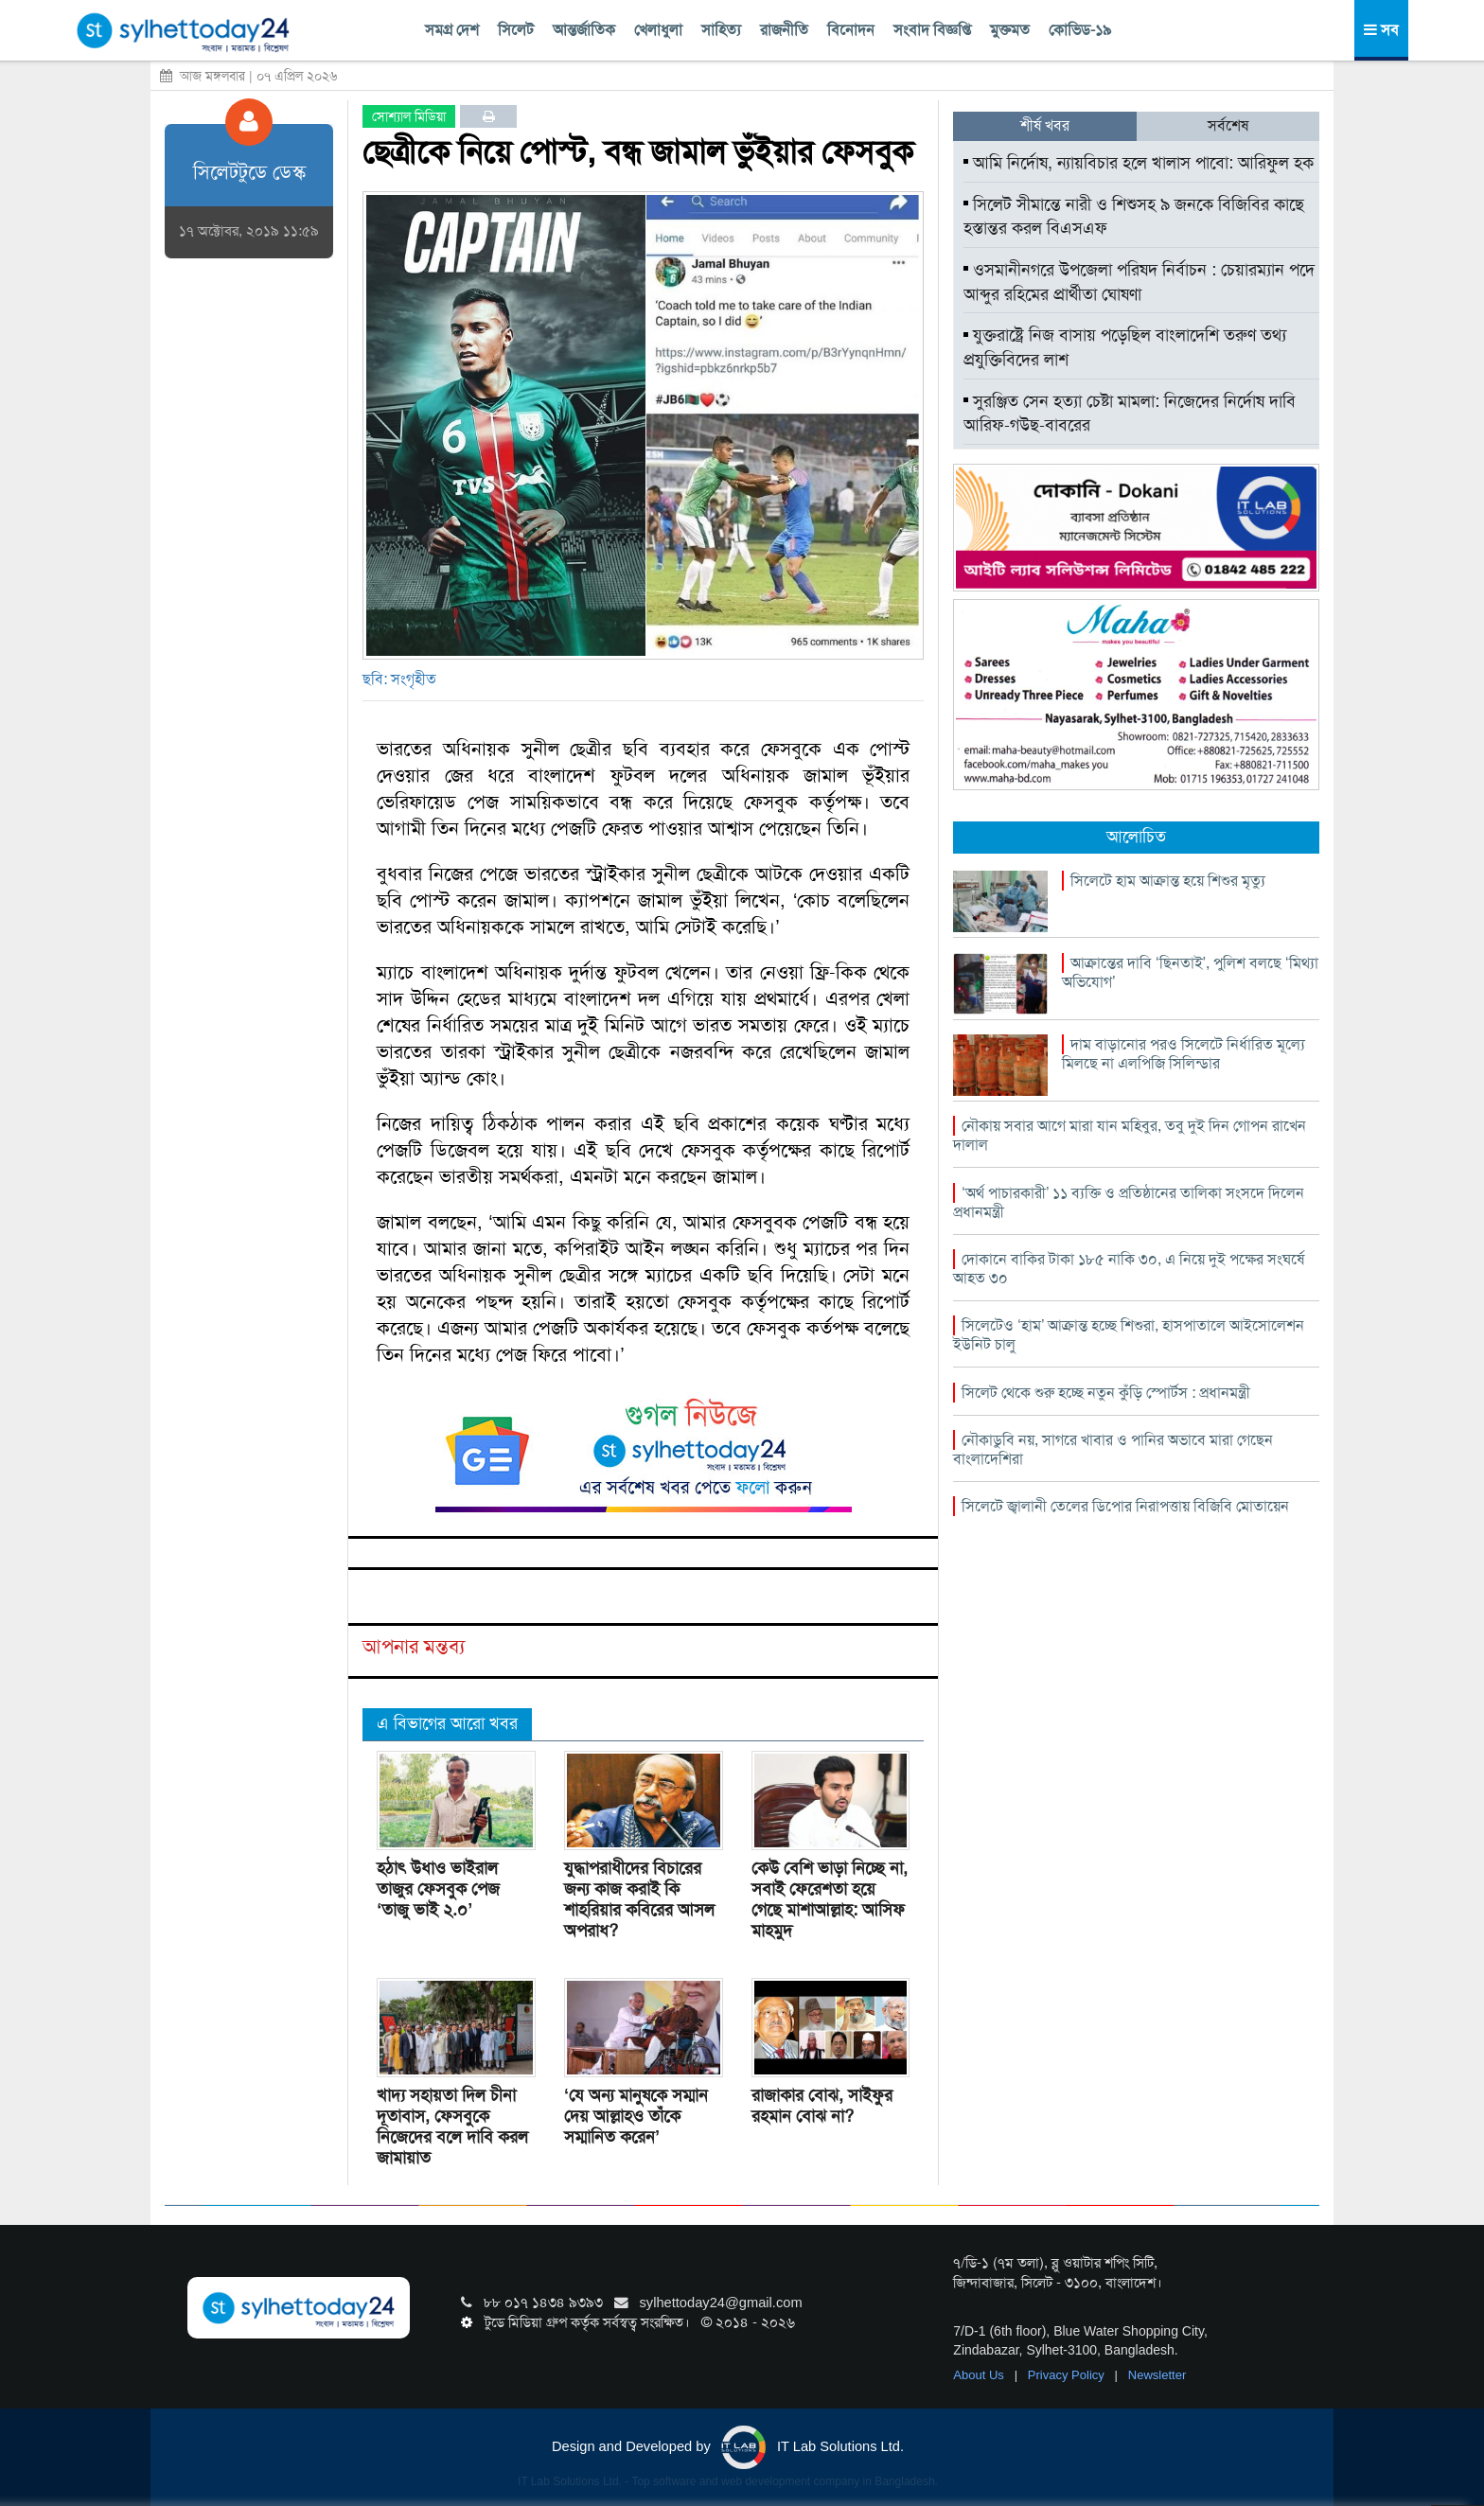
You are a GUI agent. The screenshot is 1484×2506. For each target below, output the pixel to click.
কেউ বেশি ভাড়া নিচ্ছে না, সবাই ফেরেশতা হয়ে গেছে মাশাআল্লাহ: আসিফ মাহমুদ (829, 1899)
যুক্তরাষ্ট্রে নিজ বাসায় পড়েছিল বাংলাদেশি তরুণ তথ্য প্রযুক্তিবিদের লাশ (1124, 347)
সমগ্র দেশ (452, 30)
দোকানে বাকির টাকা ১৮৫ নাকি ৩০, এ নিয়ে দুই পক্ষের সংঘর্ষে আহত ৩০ (1128, 1268)
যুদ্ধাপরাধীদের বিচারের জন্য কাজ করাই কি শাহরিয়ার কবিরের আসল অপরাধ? (639, 1899)
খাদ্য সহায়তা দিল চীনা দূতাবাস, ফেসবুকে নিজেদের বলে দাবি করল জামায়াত (452, 2126)
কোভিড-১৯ (1080, 30)
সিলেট (516, 30)
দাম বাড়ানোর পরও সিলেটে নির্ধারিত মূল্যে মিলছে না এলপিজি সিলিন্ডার (1183, 1053)
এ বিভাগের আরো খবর (447, 1723)
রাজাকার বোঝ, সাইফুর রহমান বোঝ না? (821, 2105)
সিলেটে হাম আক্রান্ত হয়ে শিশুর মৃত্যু (1167, 881)
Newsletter (1157, 2375)
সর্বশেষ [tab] (1228, 125)
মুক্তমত (1010, 30)
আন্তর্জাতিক (584, 30)
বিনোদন (850, 30)
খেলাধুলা (658, 30)
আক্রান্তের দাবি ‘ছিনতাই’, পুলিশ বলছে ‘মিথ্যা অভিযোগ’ (1190, 972)
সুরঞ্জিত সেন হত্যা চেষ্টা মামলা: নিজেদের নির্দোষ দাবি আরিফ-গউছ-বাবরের (1129, 413)
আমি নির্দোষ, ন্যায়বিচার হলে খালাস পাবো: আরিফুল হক (1138, 162)
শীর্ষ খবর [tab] (1044, 125)
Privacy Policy (1068, 2375)
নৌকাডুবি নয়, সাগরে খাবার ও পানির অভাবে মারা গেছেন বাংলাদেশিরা (1113, 1449)
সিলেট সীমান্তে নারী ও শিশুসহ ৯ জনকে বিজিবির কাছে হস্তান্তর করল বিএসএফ (1133, 216)
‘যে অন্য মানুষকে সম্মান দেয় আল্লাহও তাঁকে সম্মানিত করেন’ (636, 2116)
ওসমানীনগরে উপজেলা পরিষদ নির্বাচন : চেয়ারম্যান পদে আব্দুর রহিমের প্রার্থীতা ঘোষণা (1139, 282)
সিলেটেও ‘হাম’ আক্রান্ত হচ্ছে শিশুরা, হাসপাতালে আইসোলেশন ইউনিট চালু (1128, 1334)
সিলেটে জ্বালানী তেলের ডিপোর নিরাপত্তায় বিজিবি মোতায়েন (1125, 1506)
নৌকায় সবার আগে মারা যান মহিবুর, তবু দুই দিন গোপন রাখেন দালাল (1129, 1135)
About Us (980, 2375)
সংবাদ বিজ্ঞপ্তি (932, 30)
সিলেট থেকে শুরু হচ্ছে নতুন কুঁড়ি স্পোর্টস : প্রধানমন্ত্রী (1106, 1393)
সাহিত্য (721, 30)
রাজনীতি (784, 30)
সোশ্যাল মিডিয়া (409, 116)
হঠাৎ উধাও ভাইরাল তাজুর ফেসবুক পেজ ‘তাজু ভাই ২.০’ (438, 1889)
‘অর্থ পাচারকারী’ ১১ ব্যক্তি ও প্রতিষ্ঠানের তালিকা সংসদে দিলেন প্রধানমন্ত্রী (1128, 1202)
